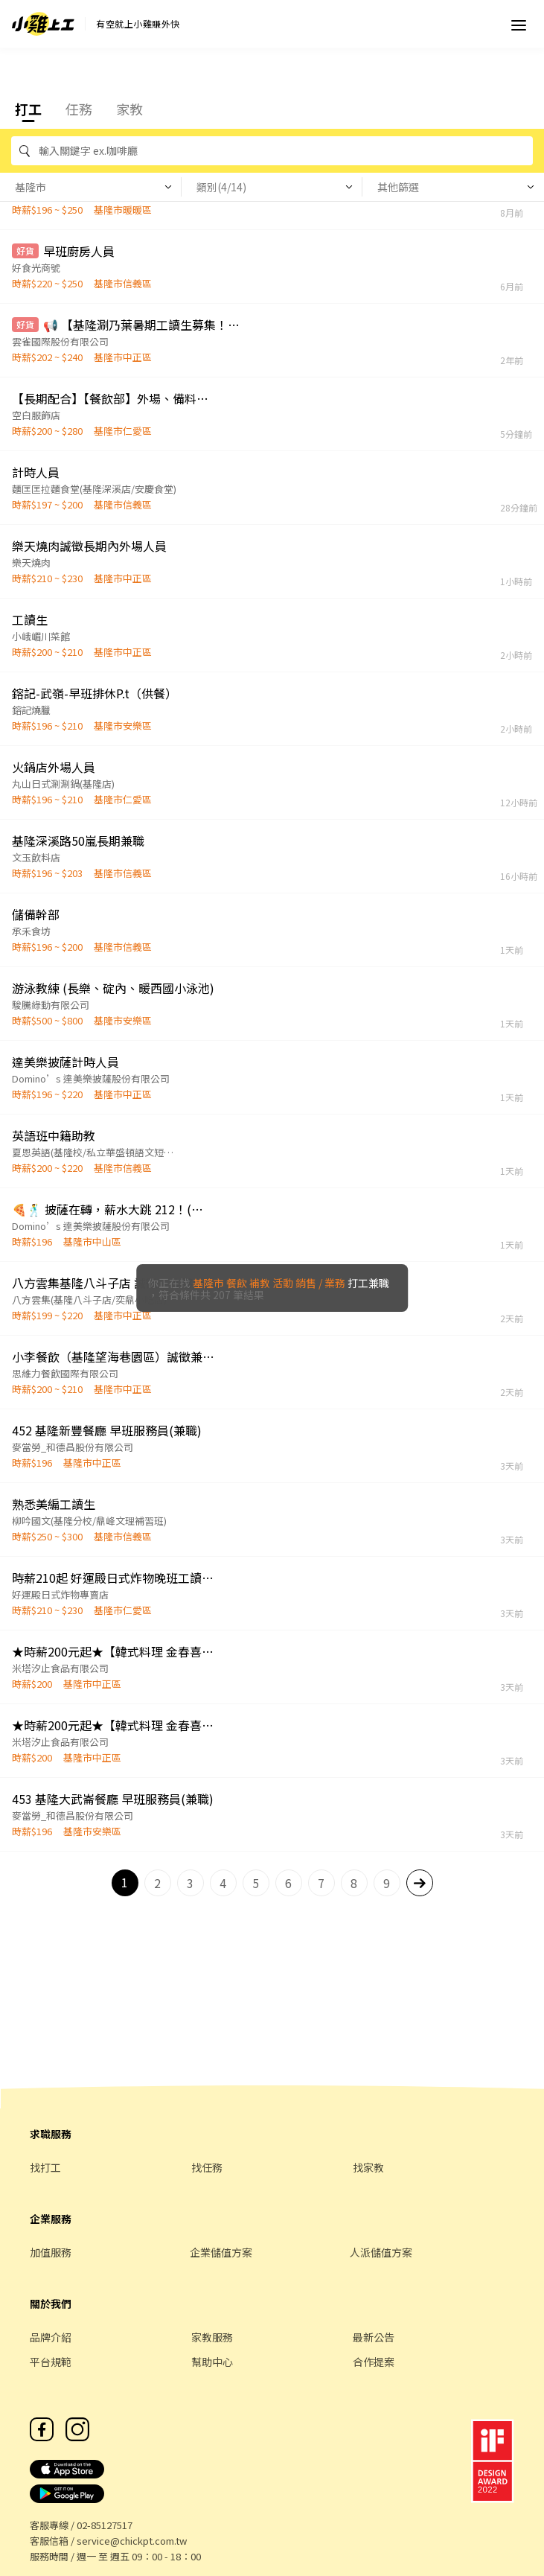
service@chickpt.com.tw (132, 2541)
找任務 (207, 2167)
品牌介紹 (50, 2337)
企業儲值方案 (221, 2252)
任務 (78, 108)
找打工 (45, 2167)
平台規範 (50, 2361)
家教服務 (212, 2337)
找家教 (368, 2167)
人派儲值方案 (381, 2252)
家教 (129, 108)
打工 (28, 108)
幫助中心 (212, 2361)
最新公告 (373, 2337)
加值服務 (50, 2252)
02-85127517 (104, 2525)
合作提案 (373, 2361)
